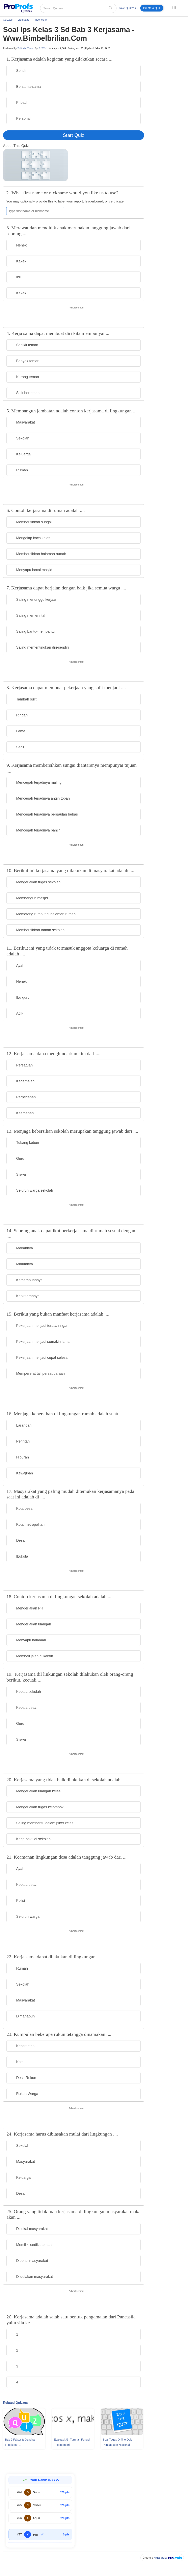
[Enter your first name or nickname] (35, 211)
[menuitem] (128, 9)
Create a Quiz (151, 8)
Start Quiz (73, 135)
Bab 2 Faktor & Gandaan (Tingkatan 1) (20, 2442)
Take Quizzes (128, 8)
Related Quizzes (15, 2402)
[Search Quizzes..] (78, 8)
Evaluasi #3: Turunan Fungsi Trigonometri (71, 2442)
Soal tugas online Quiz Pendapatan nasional (117, 2442)
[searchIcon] (110, 8)
